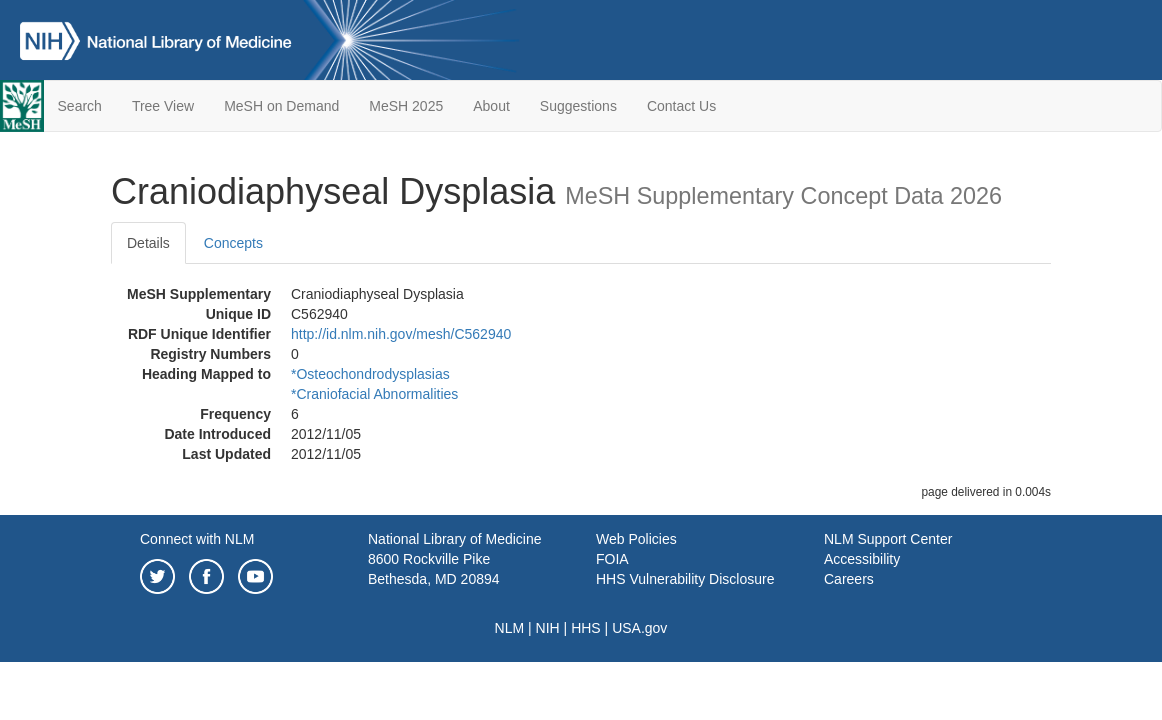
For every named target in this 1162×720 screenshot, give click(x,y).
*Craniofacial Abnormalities (374, 394)
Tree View (163, 106)
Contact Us (681, 106)
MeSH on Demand (281, 106)
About (491, 106)
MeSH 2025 (406, 106)
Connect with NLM (197, 539)
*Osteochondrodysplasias (370, 374)
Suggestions (578, 106)
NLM (510, 628)
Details (148, 243)
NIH (548, 628)
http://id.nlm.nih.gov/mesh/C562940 (401, 334)
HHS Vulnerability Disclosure (685, 579)
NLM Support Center (888, 539)
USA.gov (639, 628)
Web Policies (636, 539)
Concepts (233, 243)
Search (80, 106)
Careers (849, 579)
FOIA (612, 559)
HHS (586, 628)
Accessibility (862, 559)
